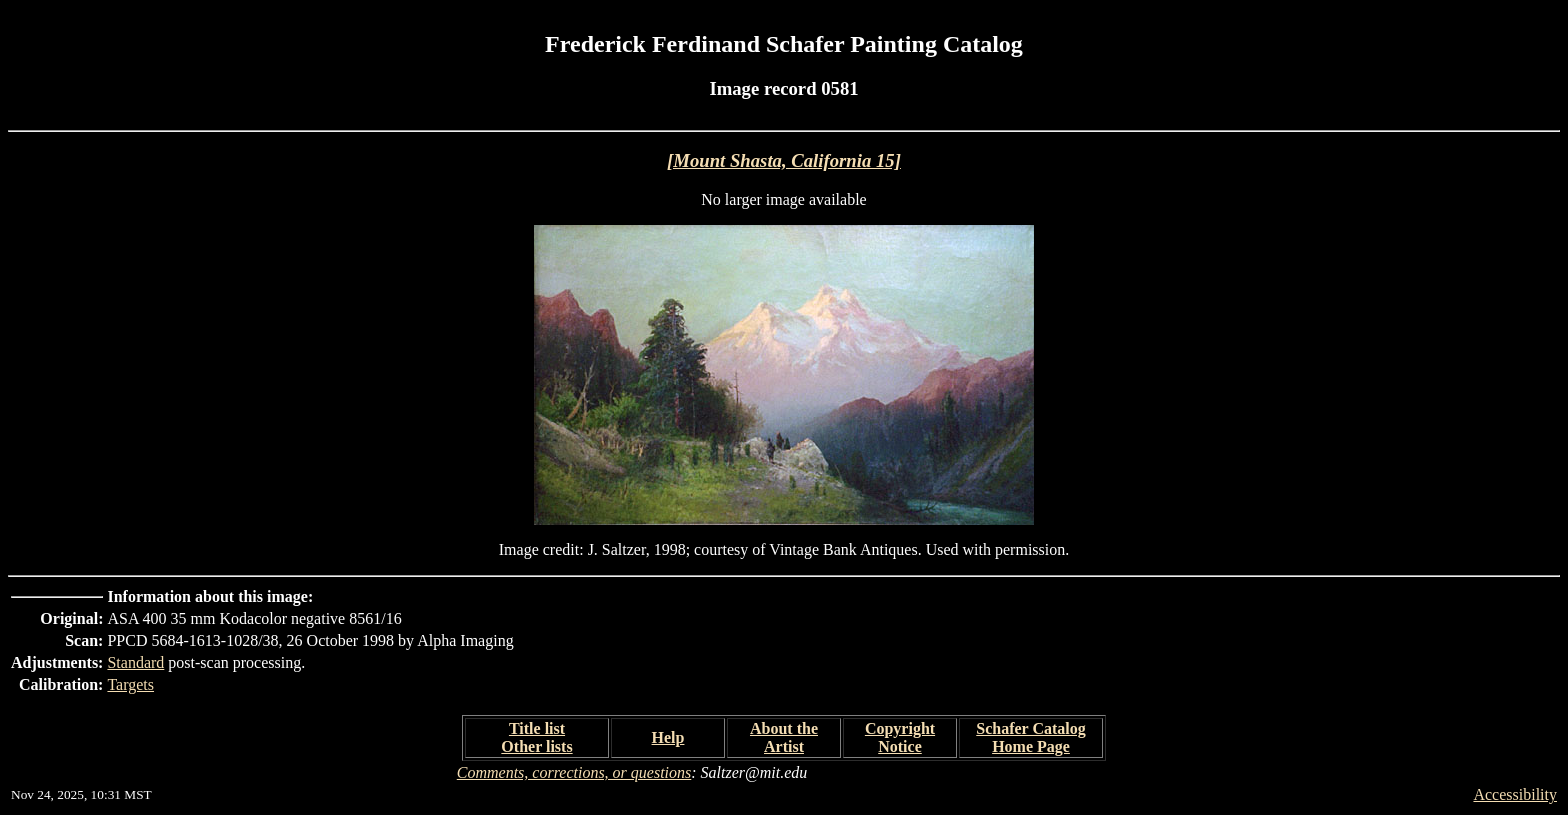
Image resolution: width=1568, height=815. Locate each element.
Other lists (536, 746)
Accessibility (1515, 794)
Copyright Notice (900, 737)
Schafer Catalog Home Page (1030, 737)
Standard (135, 662)
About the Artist (784, 737)
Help (668, 737)
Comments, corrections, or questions (574, 772)
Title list (537, 728)
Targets (130, 684)
